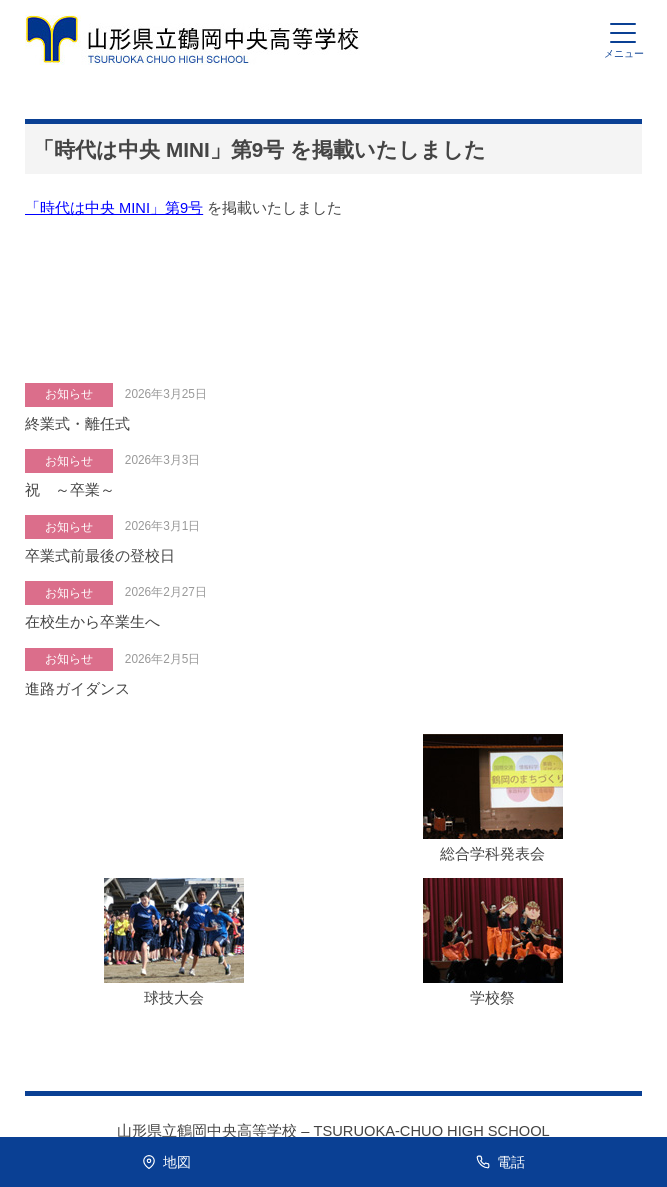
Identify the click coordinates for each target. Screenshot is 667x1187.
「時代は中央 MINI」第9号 (114, 208)
